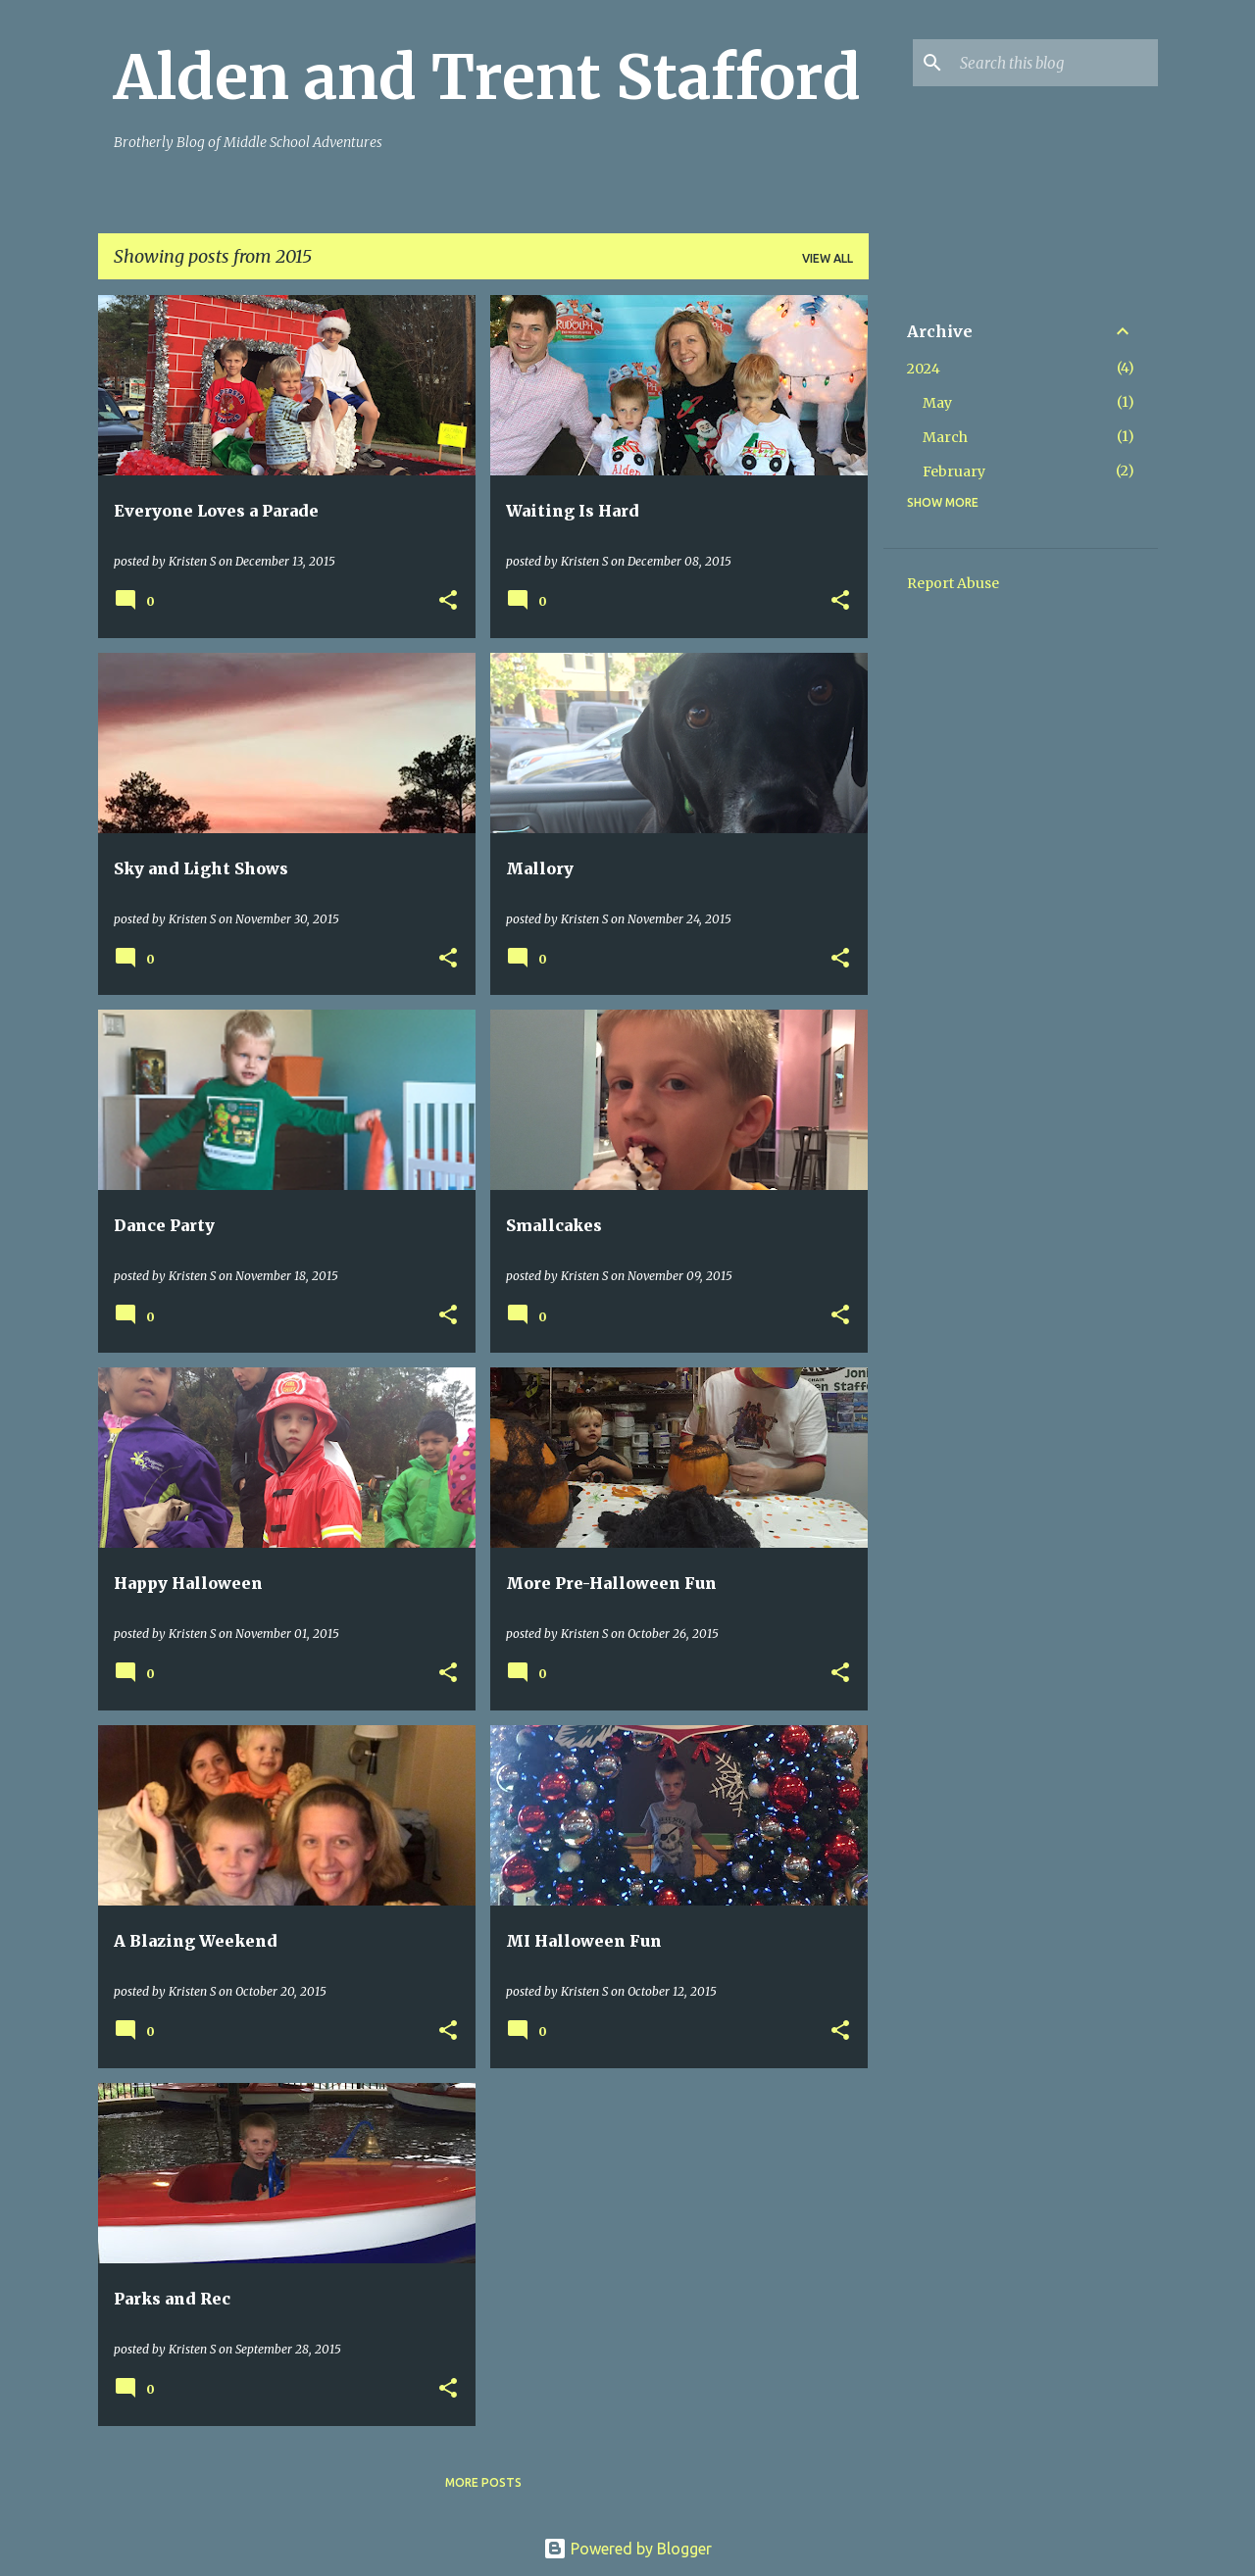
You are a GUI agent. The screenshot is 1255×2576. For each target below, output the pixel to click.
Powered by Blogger (627, 2548)
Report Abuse (953, 583)
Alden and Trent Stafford (487, 77)
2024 (923, 368)
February (954, 471)
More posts (483, 2482)
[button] (448, 601)
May (937, 403)
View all (827, 258)
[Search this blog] (1055, 62)
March (945, 437)
